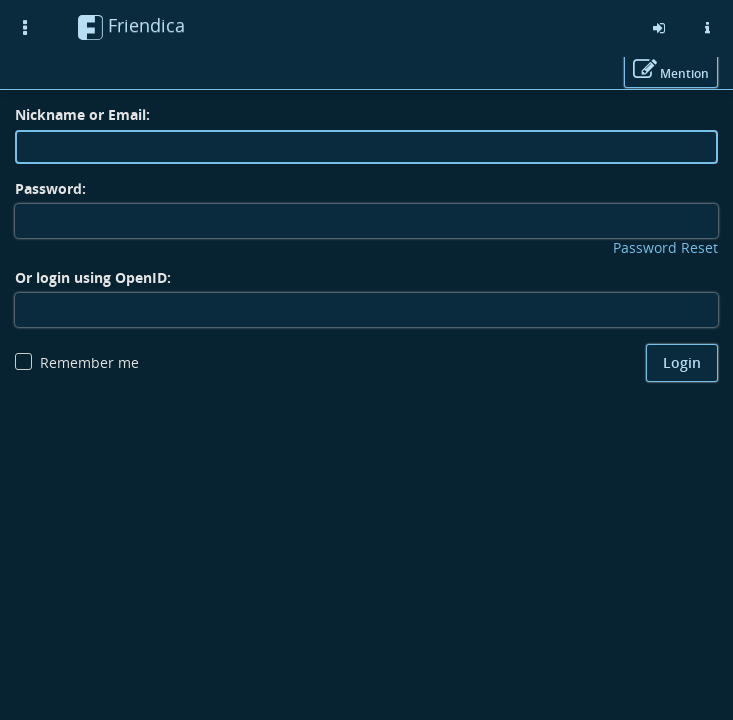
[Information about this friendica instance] (707, 28)
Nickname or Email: (82, 114)
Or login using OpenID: (93, 277)
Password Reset (665, 247)
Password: (50, 188)
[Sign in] (659, 28)
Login (682, 362)
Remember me (89, 362)
